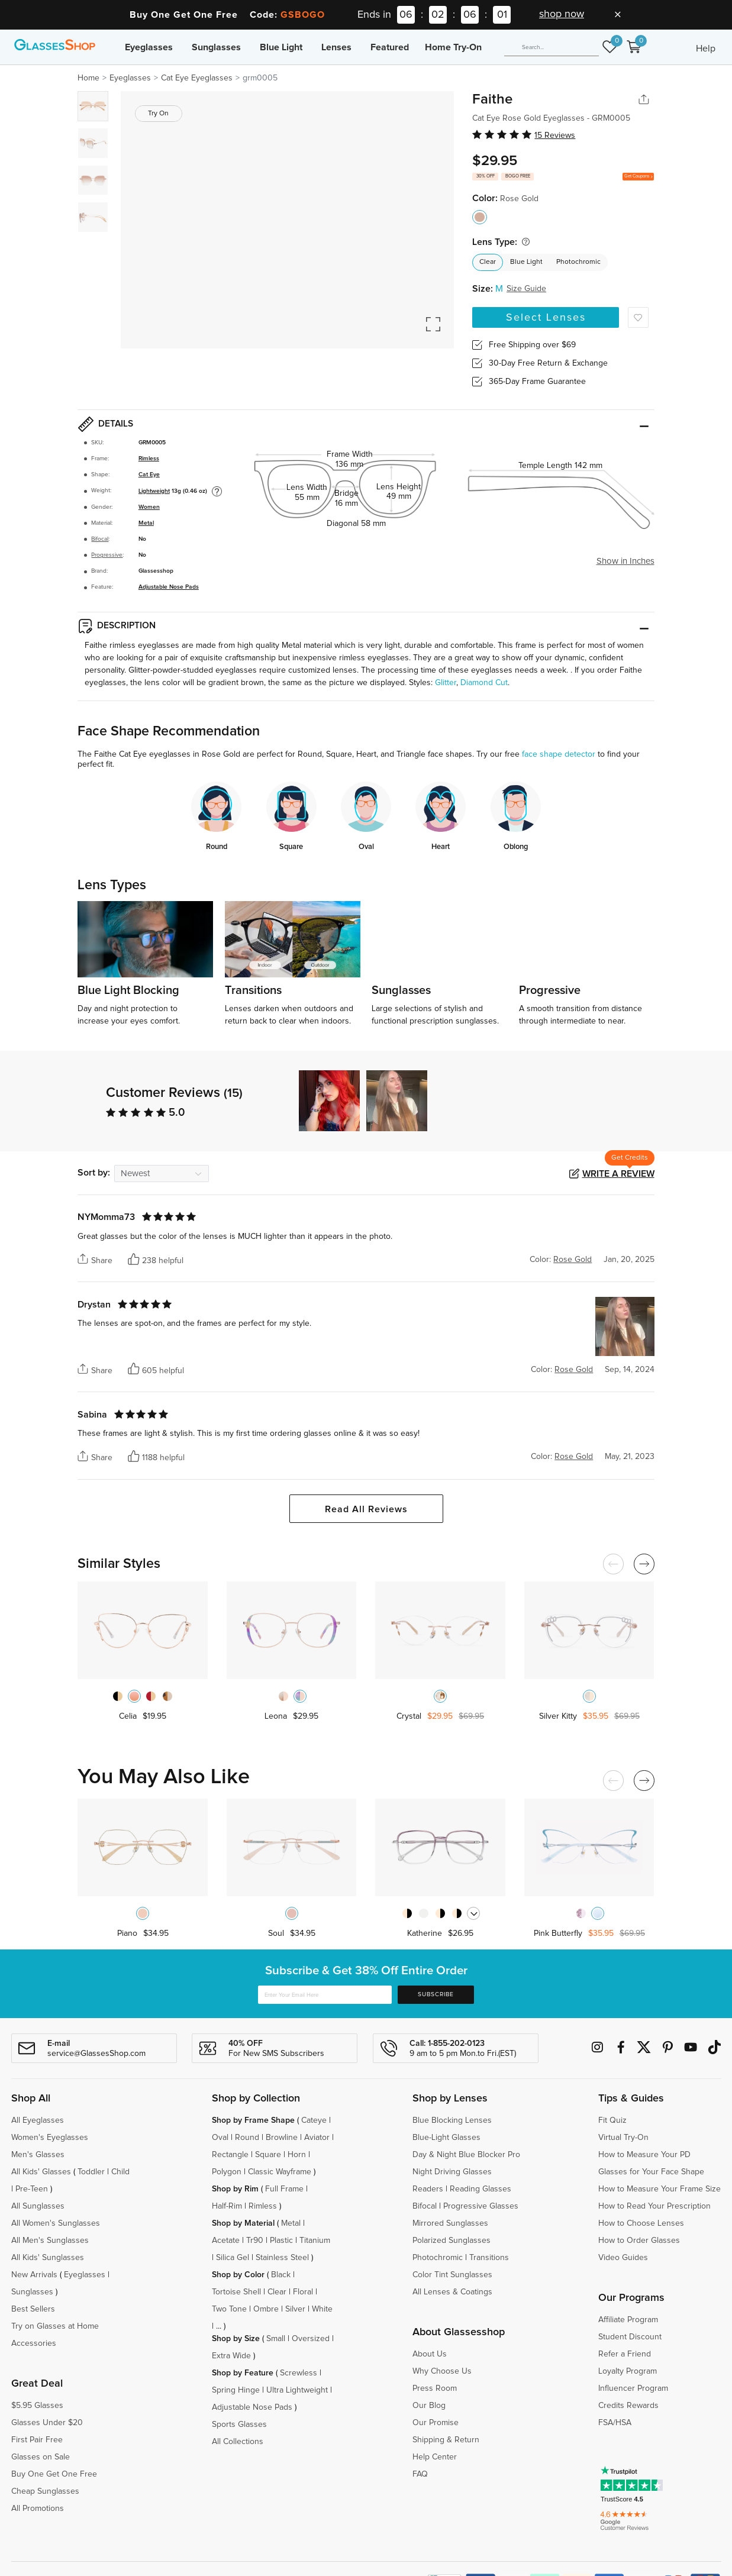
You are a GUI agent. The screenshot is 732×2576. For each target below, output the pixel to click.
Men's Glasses (38, 2155)
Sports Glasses (239, 2424)
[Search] (551, 47)
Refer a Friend (624, 2354)
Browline (282, 2137)
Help (705, 48)
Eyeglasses (149, 47)
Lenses (336, 47)
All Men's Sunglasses (50, 2240)
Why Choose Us (442, 2371)
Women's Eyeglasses (49, 2137)
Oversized (311, 2339)
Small (275, 2339)
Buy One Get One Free (54, 2474)
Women (149, 507)
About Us (429, 2354)
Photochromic (578, 262)
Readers (427, 2189)
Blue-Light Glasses (446, 2137)
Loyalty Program (627, 2371)
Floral (303, 2292)
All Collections (237, 2442)
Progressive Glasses (480, 2206)
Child (121, 2172)
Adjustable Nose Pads (168, 587)
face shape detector (558, 754)
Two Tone (229, 2309)
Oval (220, 2137)
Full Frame (284, 2189)
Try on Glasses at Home (55, 2326)
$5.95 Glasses (37, 2405)
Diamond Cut (484, 683)
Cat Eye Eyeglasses (197, 78)
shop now (561, 14)
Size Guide (526, 289)
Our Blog (429, 2405)
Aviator (317, 2137)
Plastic (281, 2240)
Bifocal (99, 539)
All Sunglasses (38, 2206)
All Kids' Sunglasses (47, 2258)
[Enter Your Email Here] (325, 1995)
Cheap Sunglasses (45, 2491)
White (322, 2309)
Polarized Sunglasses (451, 2240)
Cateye (314, 2120)
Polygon (226, 2172)
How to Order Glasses (639, 2240)
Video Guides (623, 2258)
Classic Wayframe (279, 2172)
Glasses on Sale (40, 2457)
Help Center (434, 2457)
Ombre (266, 2309)
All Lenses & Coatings (452, 2292)
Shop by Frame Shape (253, 2120)
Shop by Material (243, 2223)
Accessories (33, 2343)
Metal (146, 523)
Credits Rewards (628, 2405)
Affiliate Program (628, 2320)
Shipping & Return (445, 2440)
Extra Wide (231, 2356)
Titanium (314, 2240)
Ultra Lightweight (297, 2390)
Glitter (445, 683)
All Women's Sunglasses (55, 2223)
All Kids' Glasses (41, 2172)
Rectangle (230, 2155)
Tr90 (254, 2240)
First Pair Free (37, 2440)
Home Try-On (453, 47)
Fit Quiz (612, 2120)
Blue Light (281, 47)
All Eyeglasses (37, 2120)
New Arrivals (34, 2275)
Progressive (106, 555)
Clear (487, 262)
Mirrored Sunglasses (450, 2223)
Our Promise (435, 2423)
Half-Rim (227, 2206)
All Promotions (37, 2508)
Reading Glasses (480, 2189)
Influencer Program (633, 2388)
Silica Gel (232, 2258)
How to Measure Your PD (644, 2155)
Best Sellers (33, 2309)
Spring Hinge (236, 2390)
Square (268, 2155)
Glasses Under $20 (47, 2423)
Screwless (298, 2373)
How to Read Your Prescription (654, 2206)
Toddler (91, 2172)
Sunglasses (216, 47)
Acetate (226, 2240)
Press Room (434, 2388)
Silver (295, 2309)
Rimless (148, 458)
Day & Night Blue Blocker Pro (466, 2155)
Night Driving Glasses (452, 2172)
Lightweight (154, 491)
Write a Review (618, 1174)
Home (88, 78)
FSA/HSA (614, 2423)
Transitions (489, 2258)
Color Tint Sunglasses (452, 2275)
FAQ (420, 2474)
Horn (297, 2155)
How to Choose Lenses (641, 2223)
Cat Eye (149, 474)
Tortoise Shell (236, 2292)
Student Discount (630, 2337)
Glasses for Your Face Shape (651, 2172)
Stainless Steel (282, 2258)
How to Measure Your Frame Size (659, 2189)
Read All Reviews (366, 1509)
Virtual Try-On (623, 2137)
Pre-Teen (31, 2189)
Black (281, 2275)
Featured (389, 47)
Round (247, 2137)
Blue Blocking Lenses (452, 2120)
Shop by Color (238, 2275)
